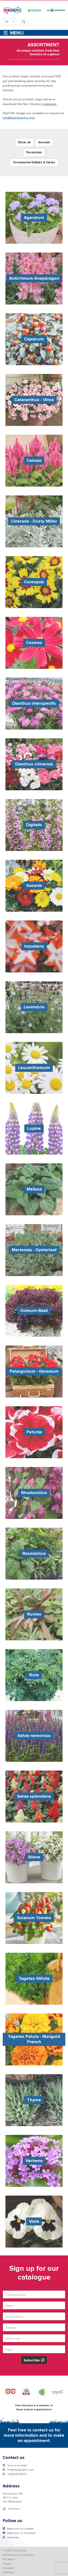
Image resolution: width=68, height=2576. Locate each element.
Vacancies (11, 2537)
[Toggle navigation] (13, 33)
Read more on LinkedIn (18, 2528)
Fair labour (9, 2559)
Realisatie (8, 2572)
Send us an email (15, 2465)
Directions (11, 2508)
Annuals (44, 142)
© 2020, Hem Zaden (14, 2550)
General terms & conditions (18, 2555)
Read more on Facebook (19, 2533)
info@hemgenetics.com (19, 117)
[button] (9, 22)
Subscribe (34, 2360)
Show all (24, 142)
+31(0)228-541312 (15, 2474)
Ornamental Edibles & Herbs (34, 162)
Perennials (34, 152)
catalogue (50, 104)
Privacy (7, 2563)
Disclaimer (9, 2568)
